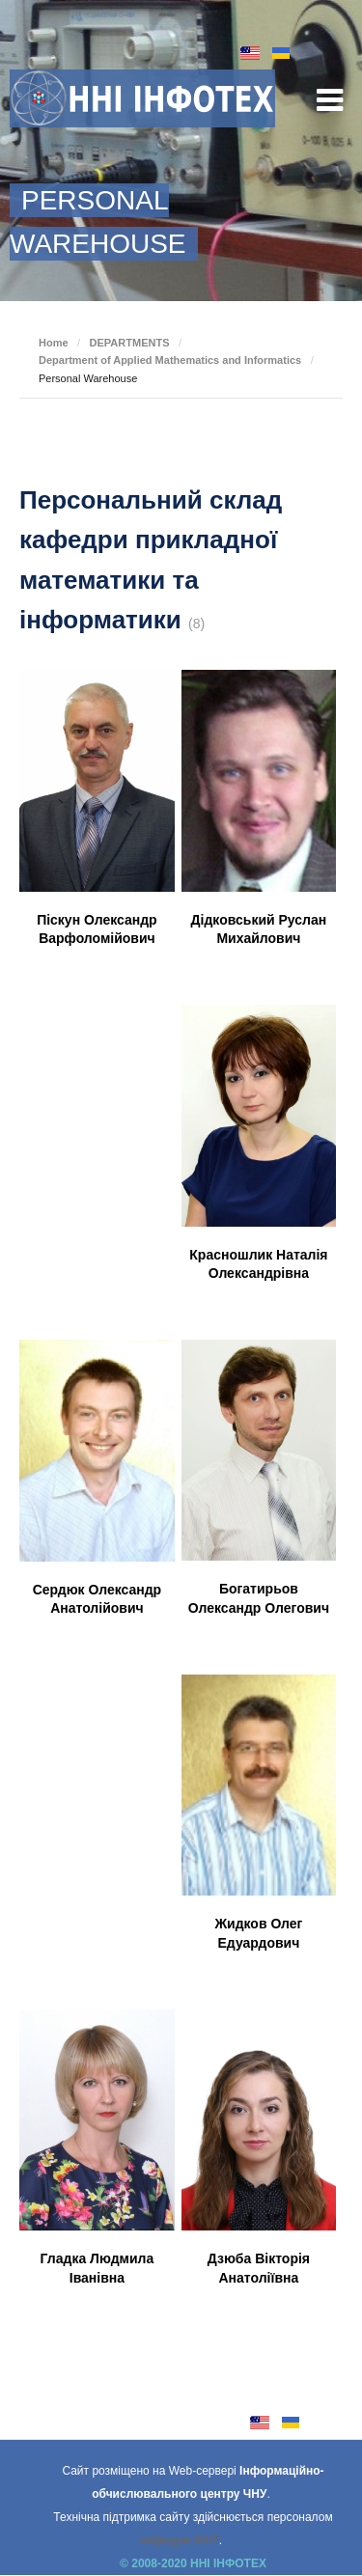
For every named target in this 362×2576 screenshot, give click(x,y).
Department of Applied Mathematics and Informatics (170, 360)
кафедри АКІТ (179, 2540)
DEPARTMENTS (130, 342)
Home (54, 342)
